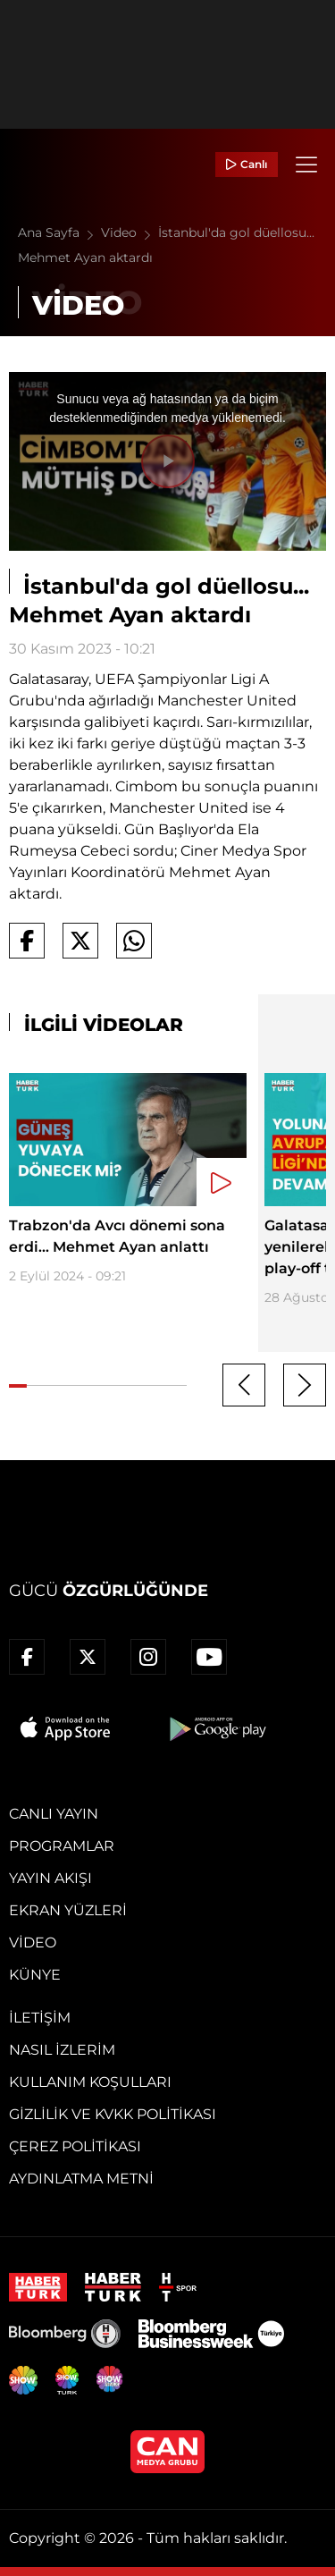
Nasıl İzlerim (62, 2049)
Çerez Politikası (75, 2146)
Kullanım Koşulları (90, 2081)
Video (129, 232)
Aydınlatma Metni (81, 2178)
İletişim (40, 2017)
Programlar (61, 1845)
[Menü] (306, 164)
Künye (35, 1974)
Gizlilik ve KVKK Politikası (112, 2114)
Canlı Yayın (53, 1813)
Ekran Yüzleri (68, 1910)
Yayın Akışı (50, 1878)
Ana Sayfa (59, 232)
